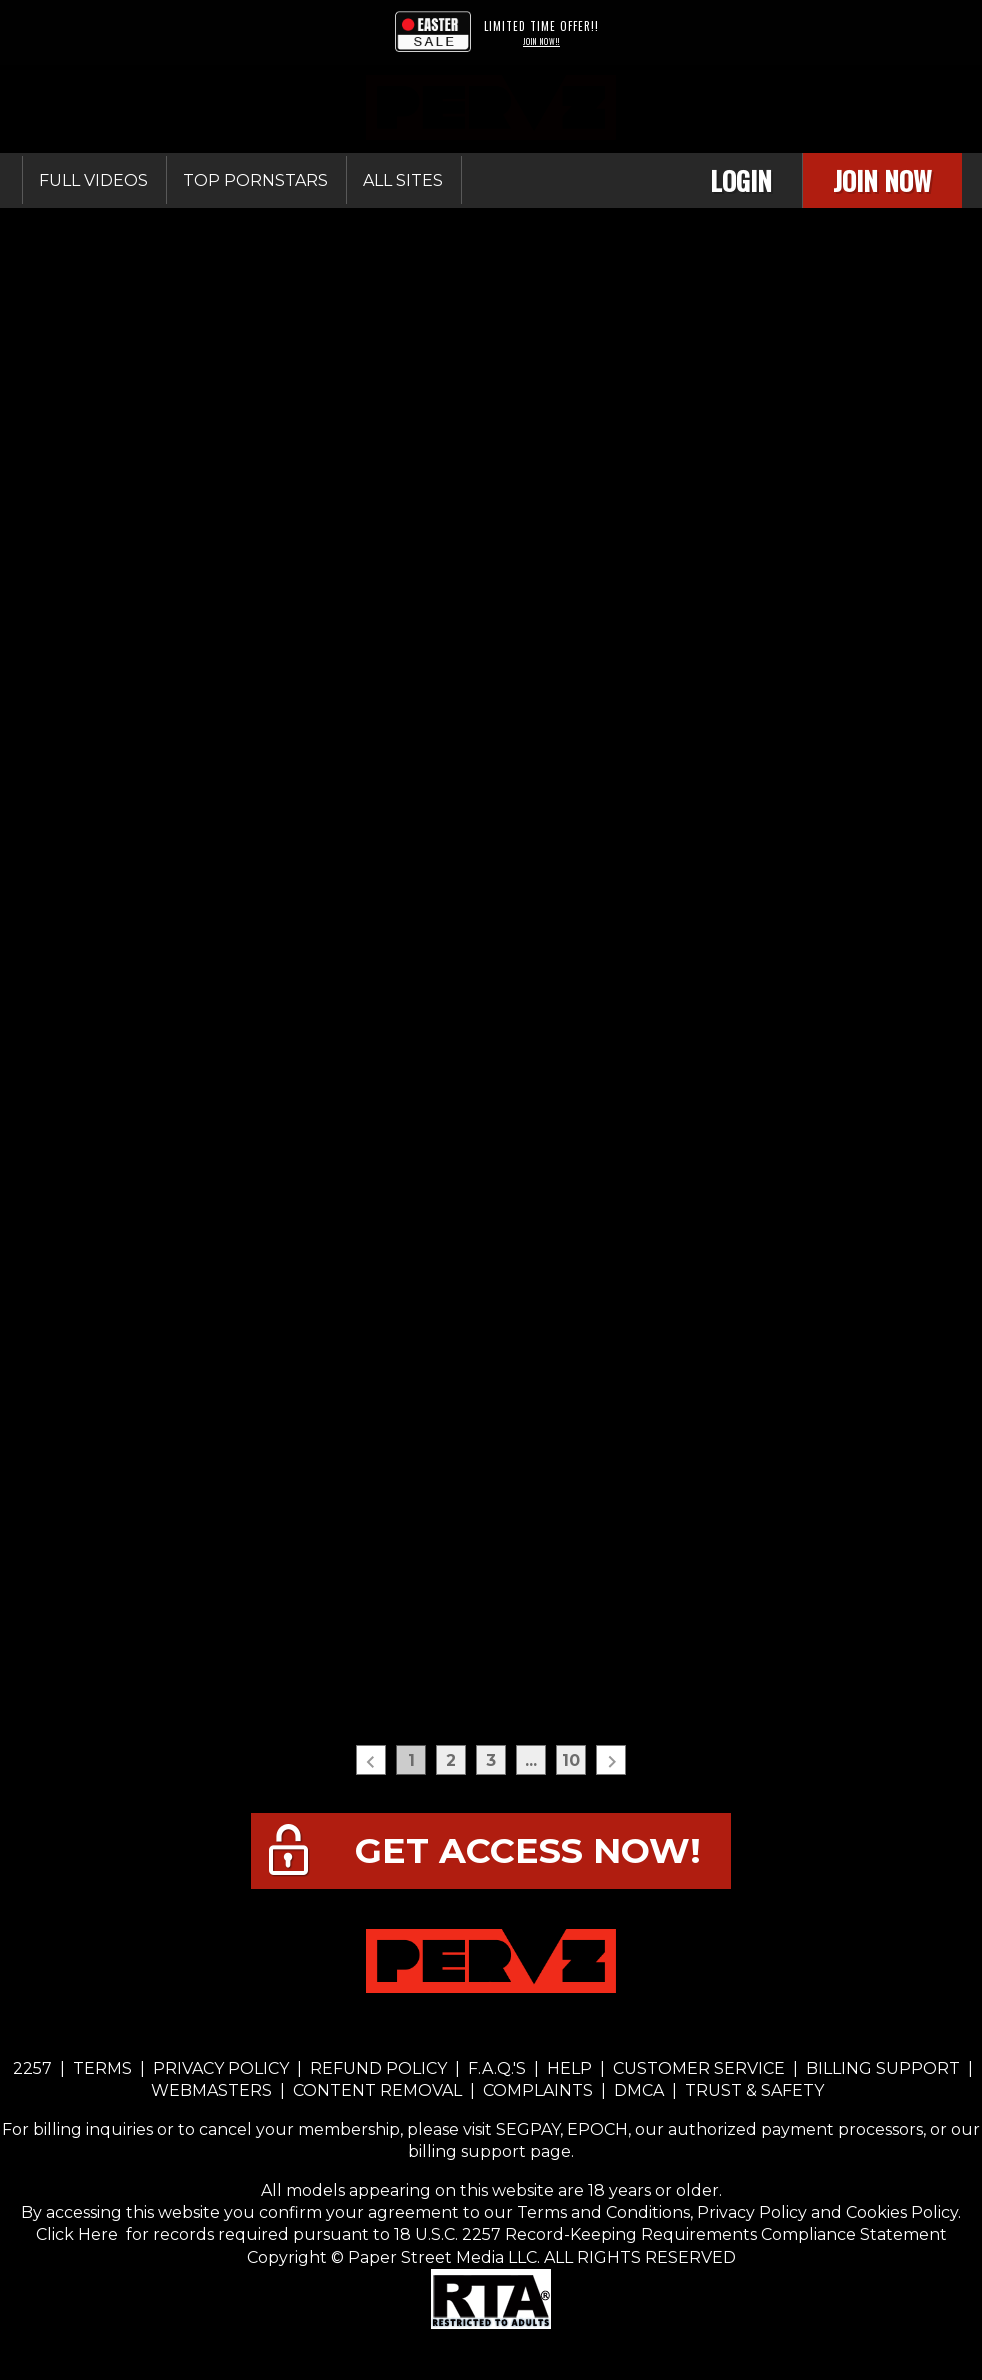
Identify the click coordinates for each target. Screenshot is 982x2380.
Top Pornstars (255, 180)
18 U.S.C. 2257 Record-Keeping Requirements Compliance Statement (668, 2234)
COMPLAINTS (538, 2090)
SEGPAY (528, 2129)
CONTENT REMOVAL (377, 2090)
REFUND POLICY (378, 2068)
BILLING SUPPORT (883, 2068)
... (531, 1760)
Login (741, 180)
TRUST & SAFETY (754, 2090)
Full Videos (93, 180)
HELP (569, 2068)
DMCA (639, 2090)
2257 (32, 2068)
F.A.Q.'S (497, 2068)
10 (571, 1760)
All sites (403, 180)
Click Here (79, 2234)
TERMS (102, 2068)
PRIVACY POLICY (221, 2068)
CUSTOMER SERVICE (699, 2068)
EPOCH (597, 2129)
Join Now (882, 180)
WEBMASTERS (213, 2090)
